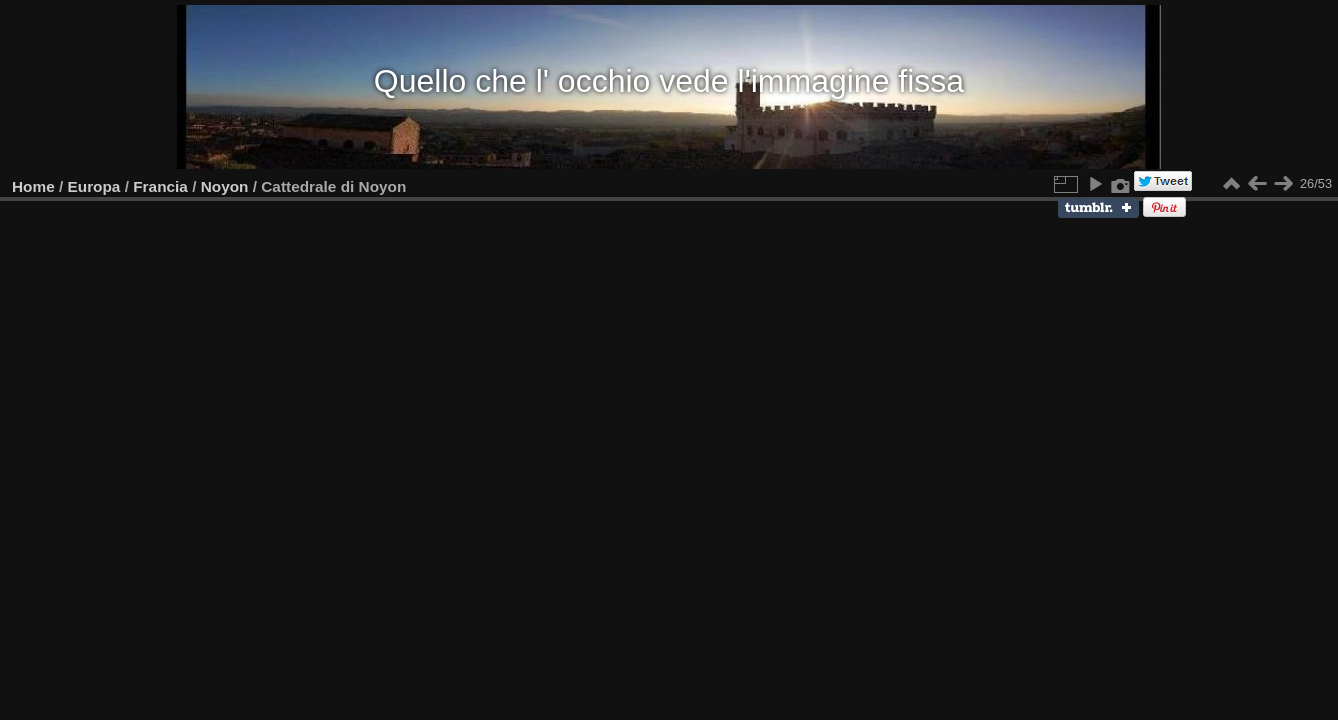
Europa (94, 186)
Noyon (225, 186)
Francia (160, 186)
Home (33, 186)
